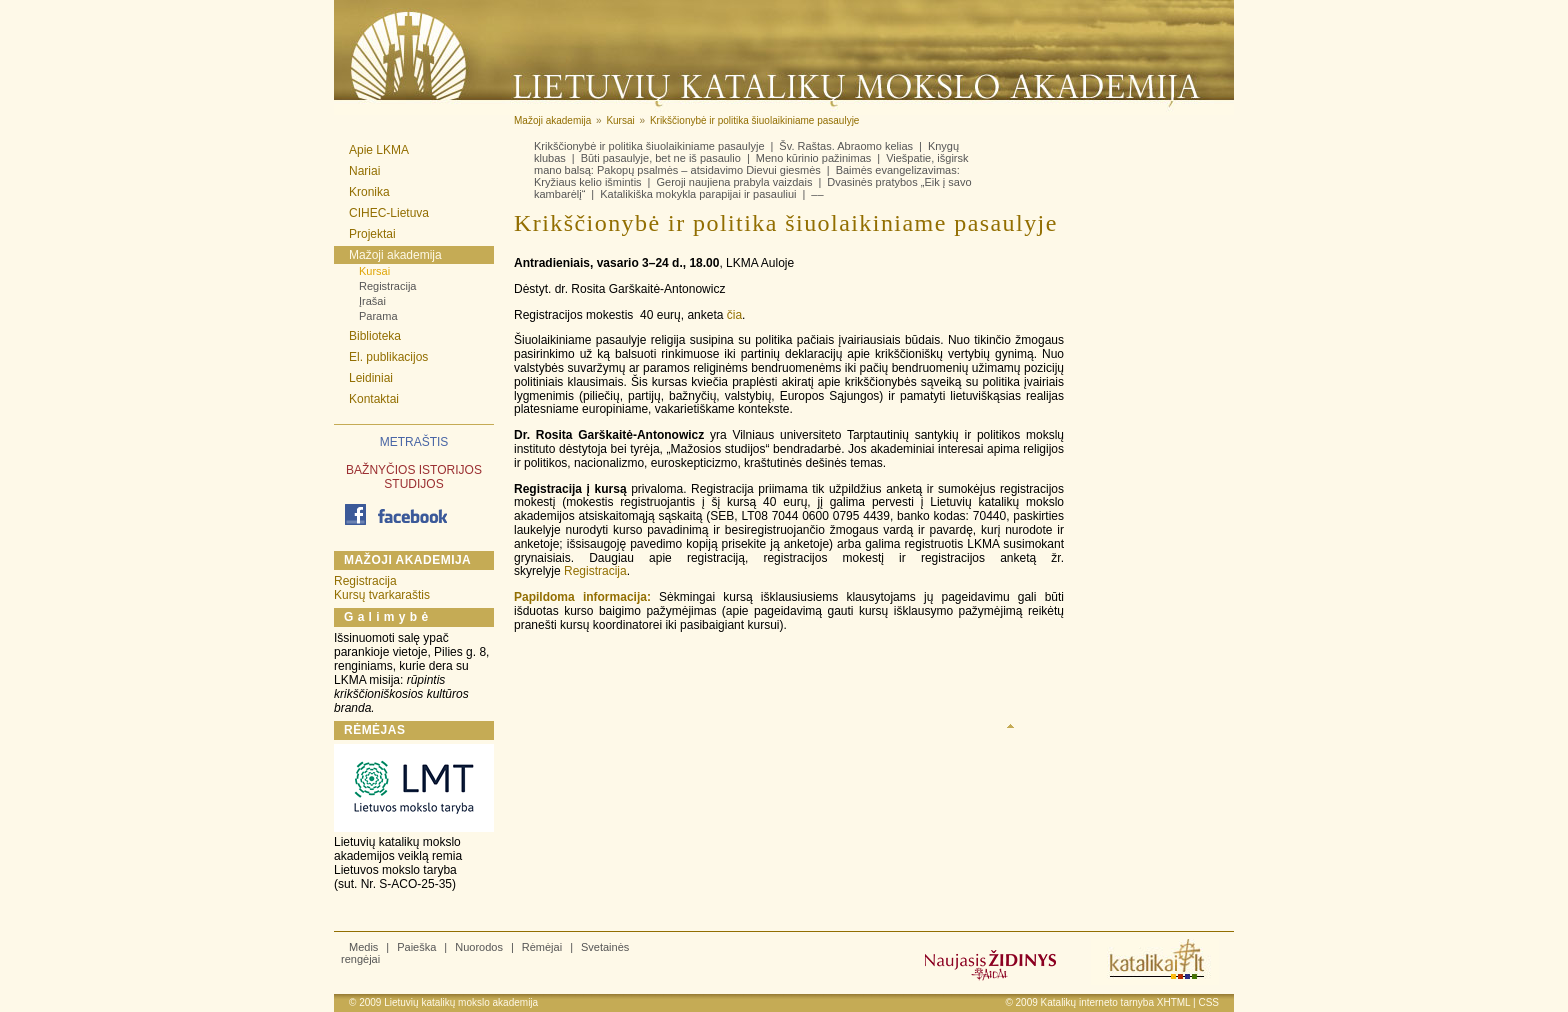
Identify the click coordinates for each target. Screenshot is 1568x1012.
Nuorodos (479, 947)
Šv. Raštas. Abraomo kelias (846, 146)
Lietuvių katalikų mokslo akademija (461, 1002)
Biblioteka (375, 336)
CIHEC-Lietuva (389, 213)
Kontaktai (374, 399)
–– (817, 194)
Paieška (416, 947)
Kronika (369, 192)
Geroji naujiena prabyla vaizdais (734, 182)
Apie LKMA (379, 150)
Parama (378, 316)
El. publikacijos (388, 357)
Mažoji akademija (395, 255)
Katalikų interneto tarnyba (1097, 1002)
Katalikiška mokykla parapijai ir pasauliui (698, 194)
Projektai (372, 234)
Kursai (374, 271)
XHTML (1174, 1002)
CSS (1208, 1002)
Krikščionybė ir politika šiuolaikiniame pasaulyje (649, 146)
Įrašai (372, 301)
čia (734, 315)
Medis (363, 947)
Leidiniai (371, 378)
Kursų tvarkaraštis (382, 595)
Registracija (387, 286)
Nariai (364, 171)
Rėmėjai (542, 947)
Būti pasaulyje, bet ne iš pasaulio (661, 158)
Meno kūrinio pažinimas (814, 158)
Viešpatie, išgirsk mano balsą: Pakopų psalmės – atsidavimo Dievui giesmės (751, 164)
